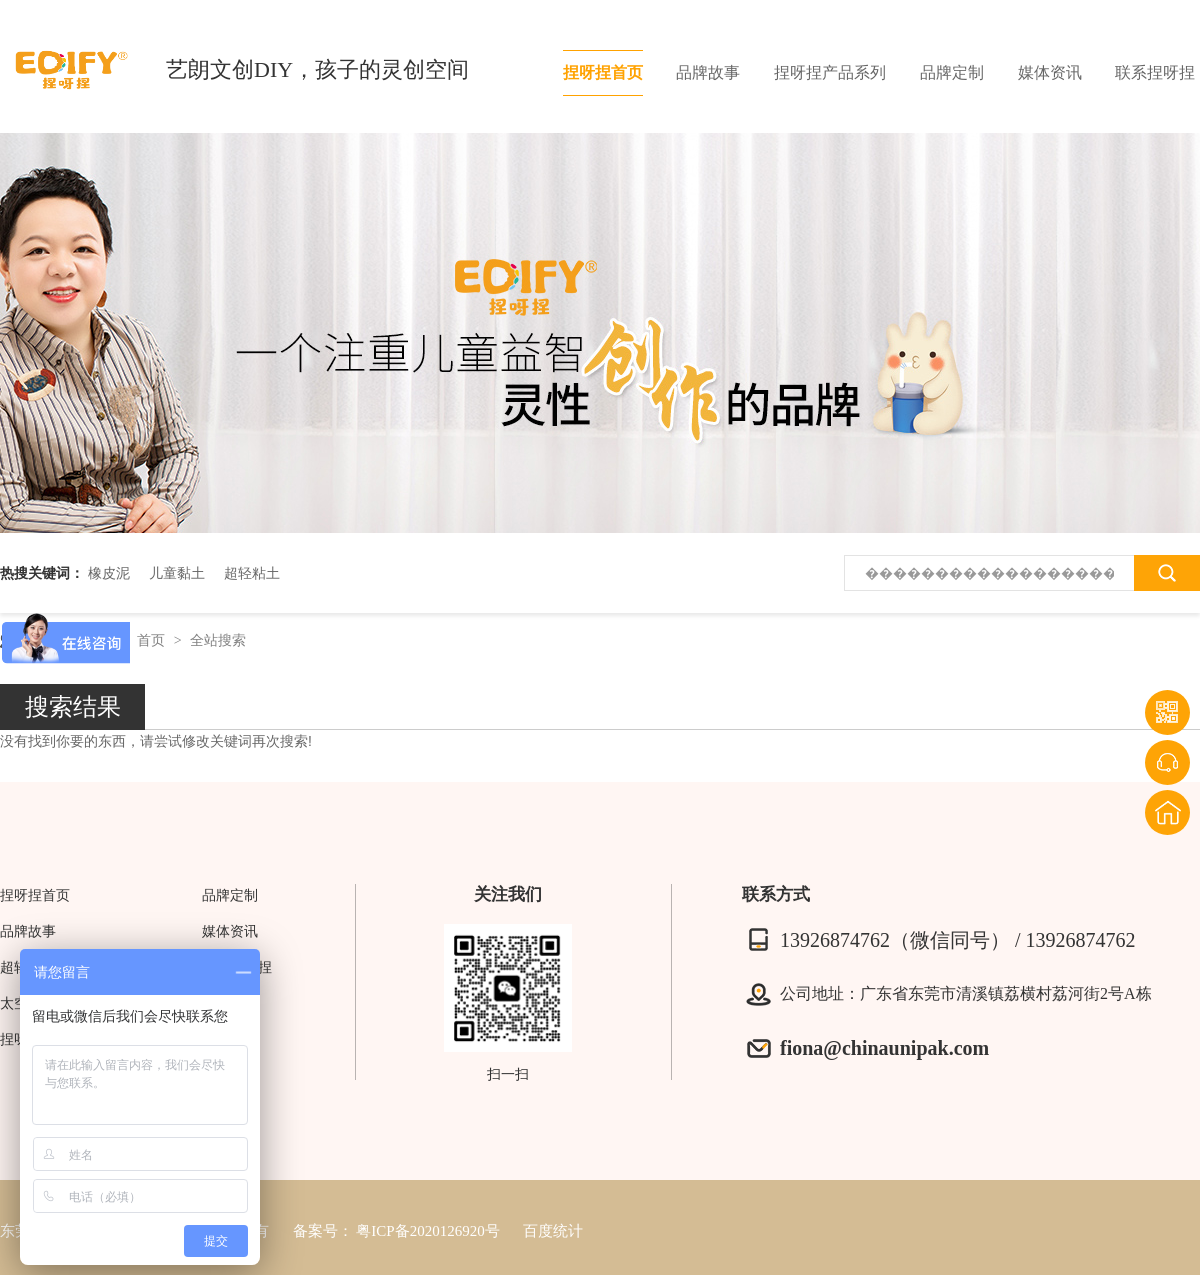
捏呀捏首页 (603, 72)
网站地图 (230, 1003)
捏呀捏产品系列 (830, 72)
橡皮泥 (109, 573)
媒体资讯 (1050, 72)
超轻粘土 (252, 573)
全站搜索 (218, 640)
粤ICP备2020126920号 (427, 1231)
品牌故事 (708, 72)
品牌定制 (952, 72)
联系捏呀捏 (1155, 72)
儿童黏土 (177, 573)
